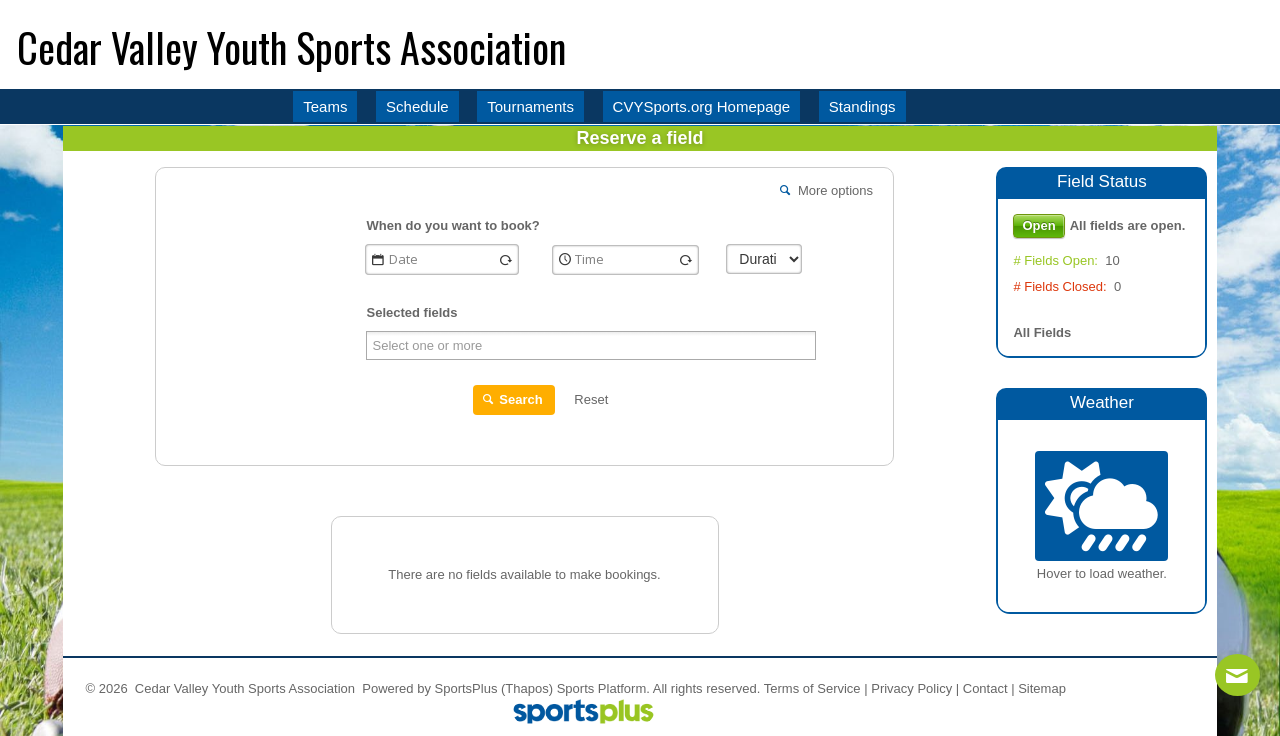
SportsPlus (466, 688)
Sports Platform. (603, 688)
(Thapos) (527, 688)
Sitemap (1042, 688)
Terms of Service (812, 688)
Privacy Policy (911, 688)
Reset (591, 399)
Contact (985, 688)
